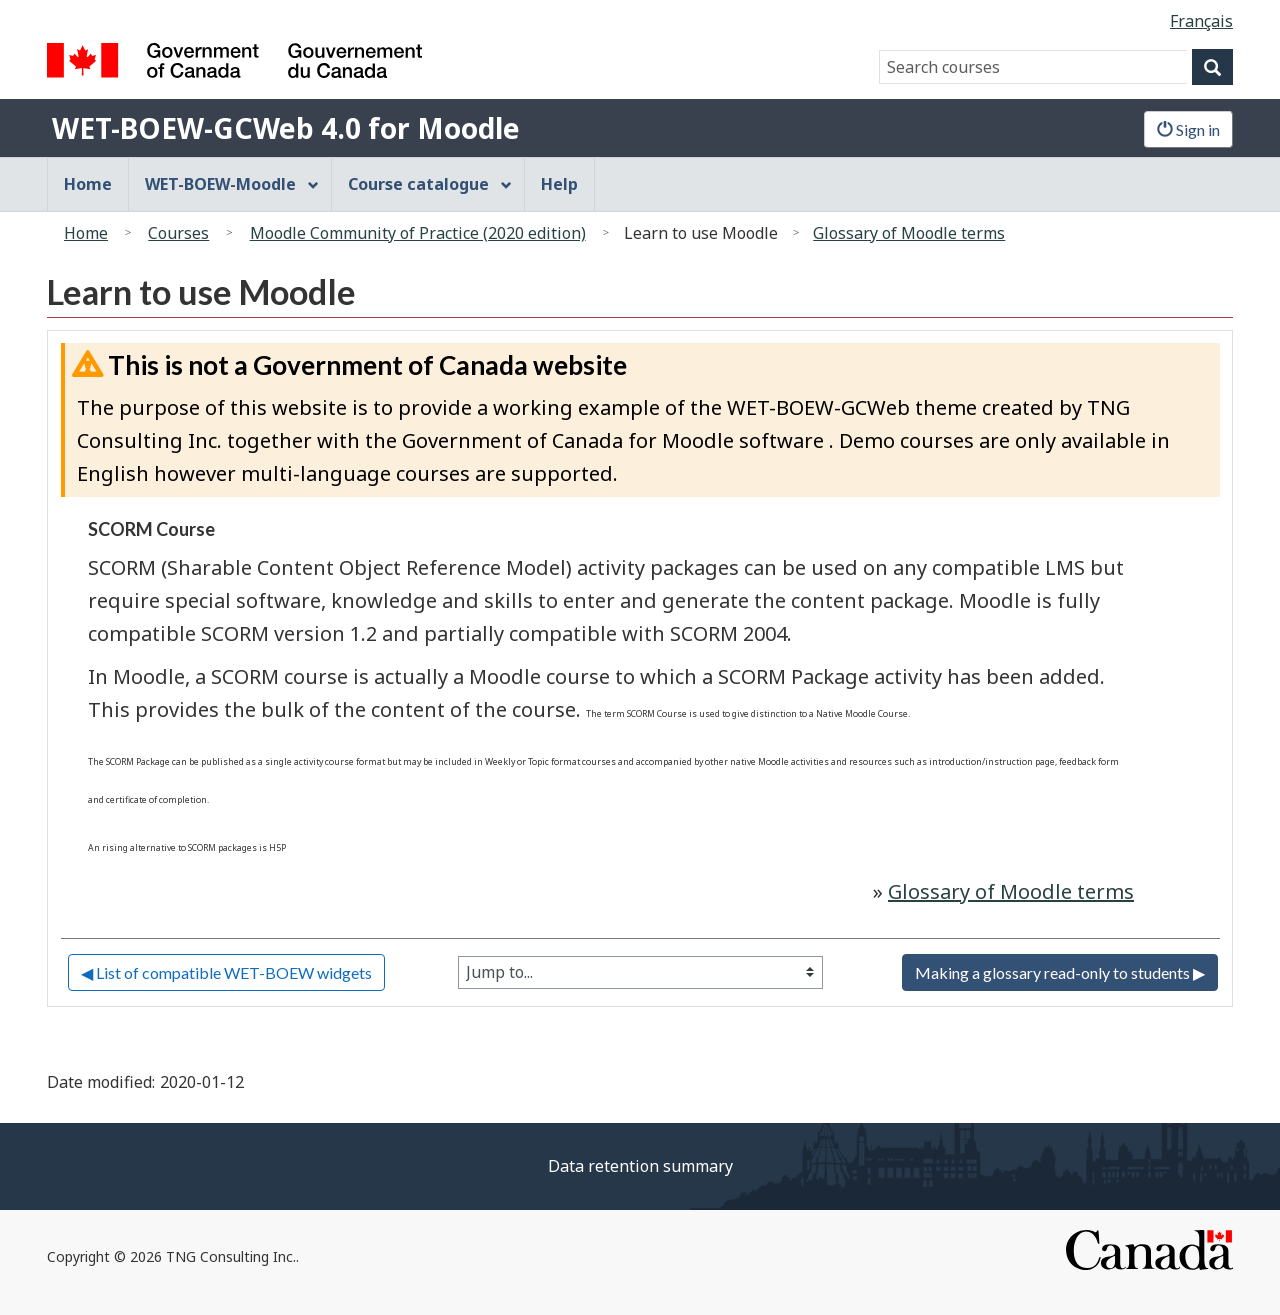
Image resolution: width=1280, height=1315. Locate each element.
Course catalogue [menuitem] (430, 184)
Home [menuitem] (88, 184)
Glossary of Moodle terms (909, 233)
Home (86, 233)
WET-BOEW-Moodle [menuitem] (232, 184)
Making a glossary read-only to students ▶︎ (1060, 972)
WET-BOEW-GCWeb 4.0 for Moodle (286, 128)
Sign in (1188, 129)
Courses (178, 233)
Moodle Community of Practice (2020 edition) (418, 233)
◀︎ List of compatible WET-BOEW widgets (226, 972)
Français (1201, 21)
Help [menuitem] (559, 184)
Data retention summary (640, 1166)
